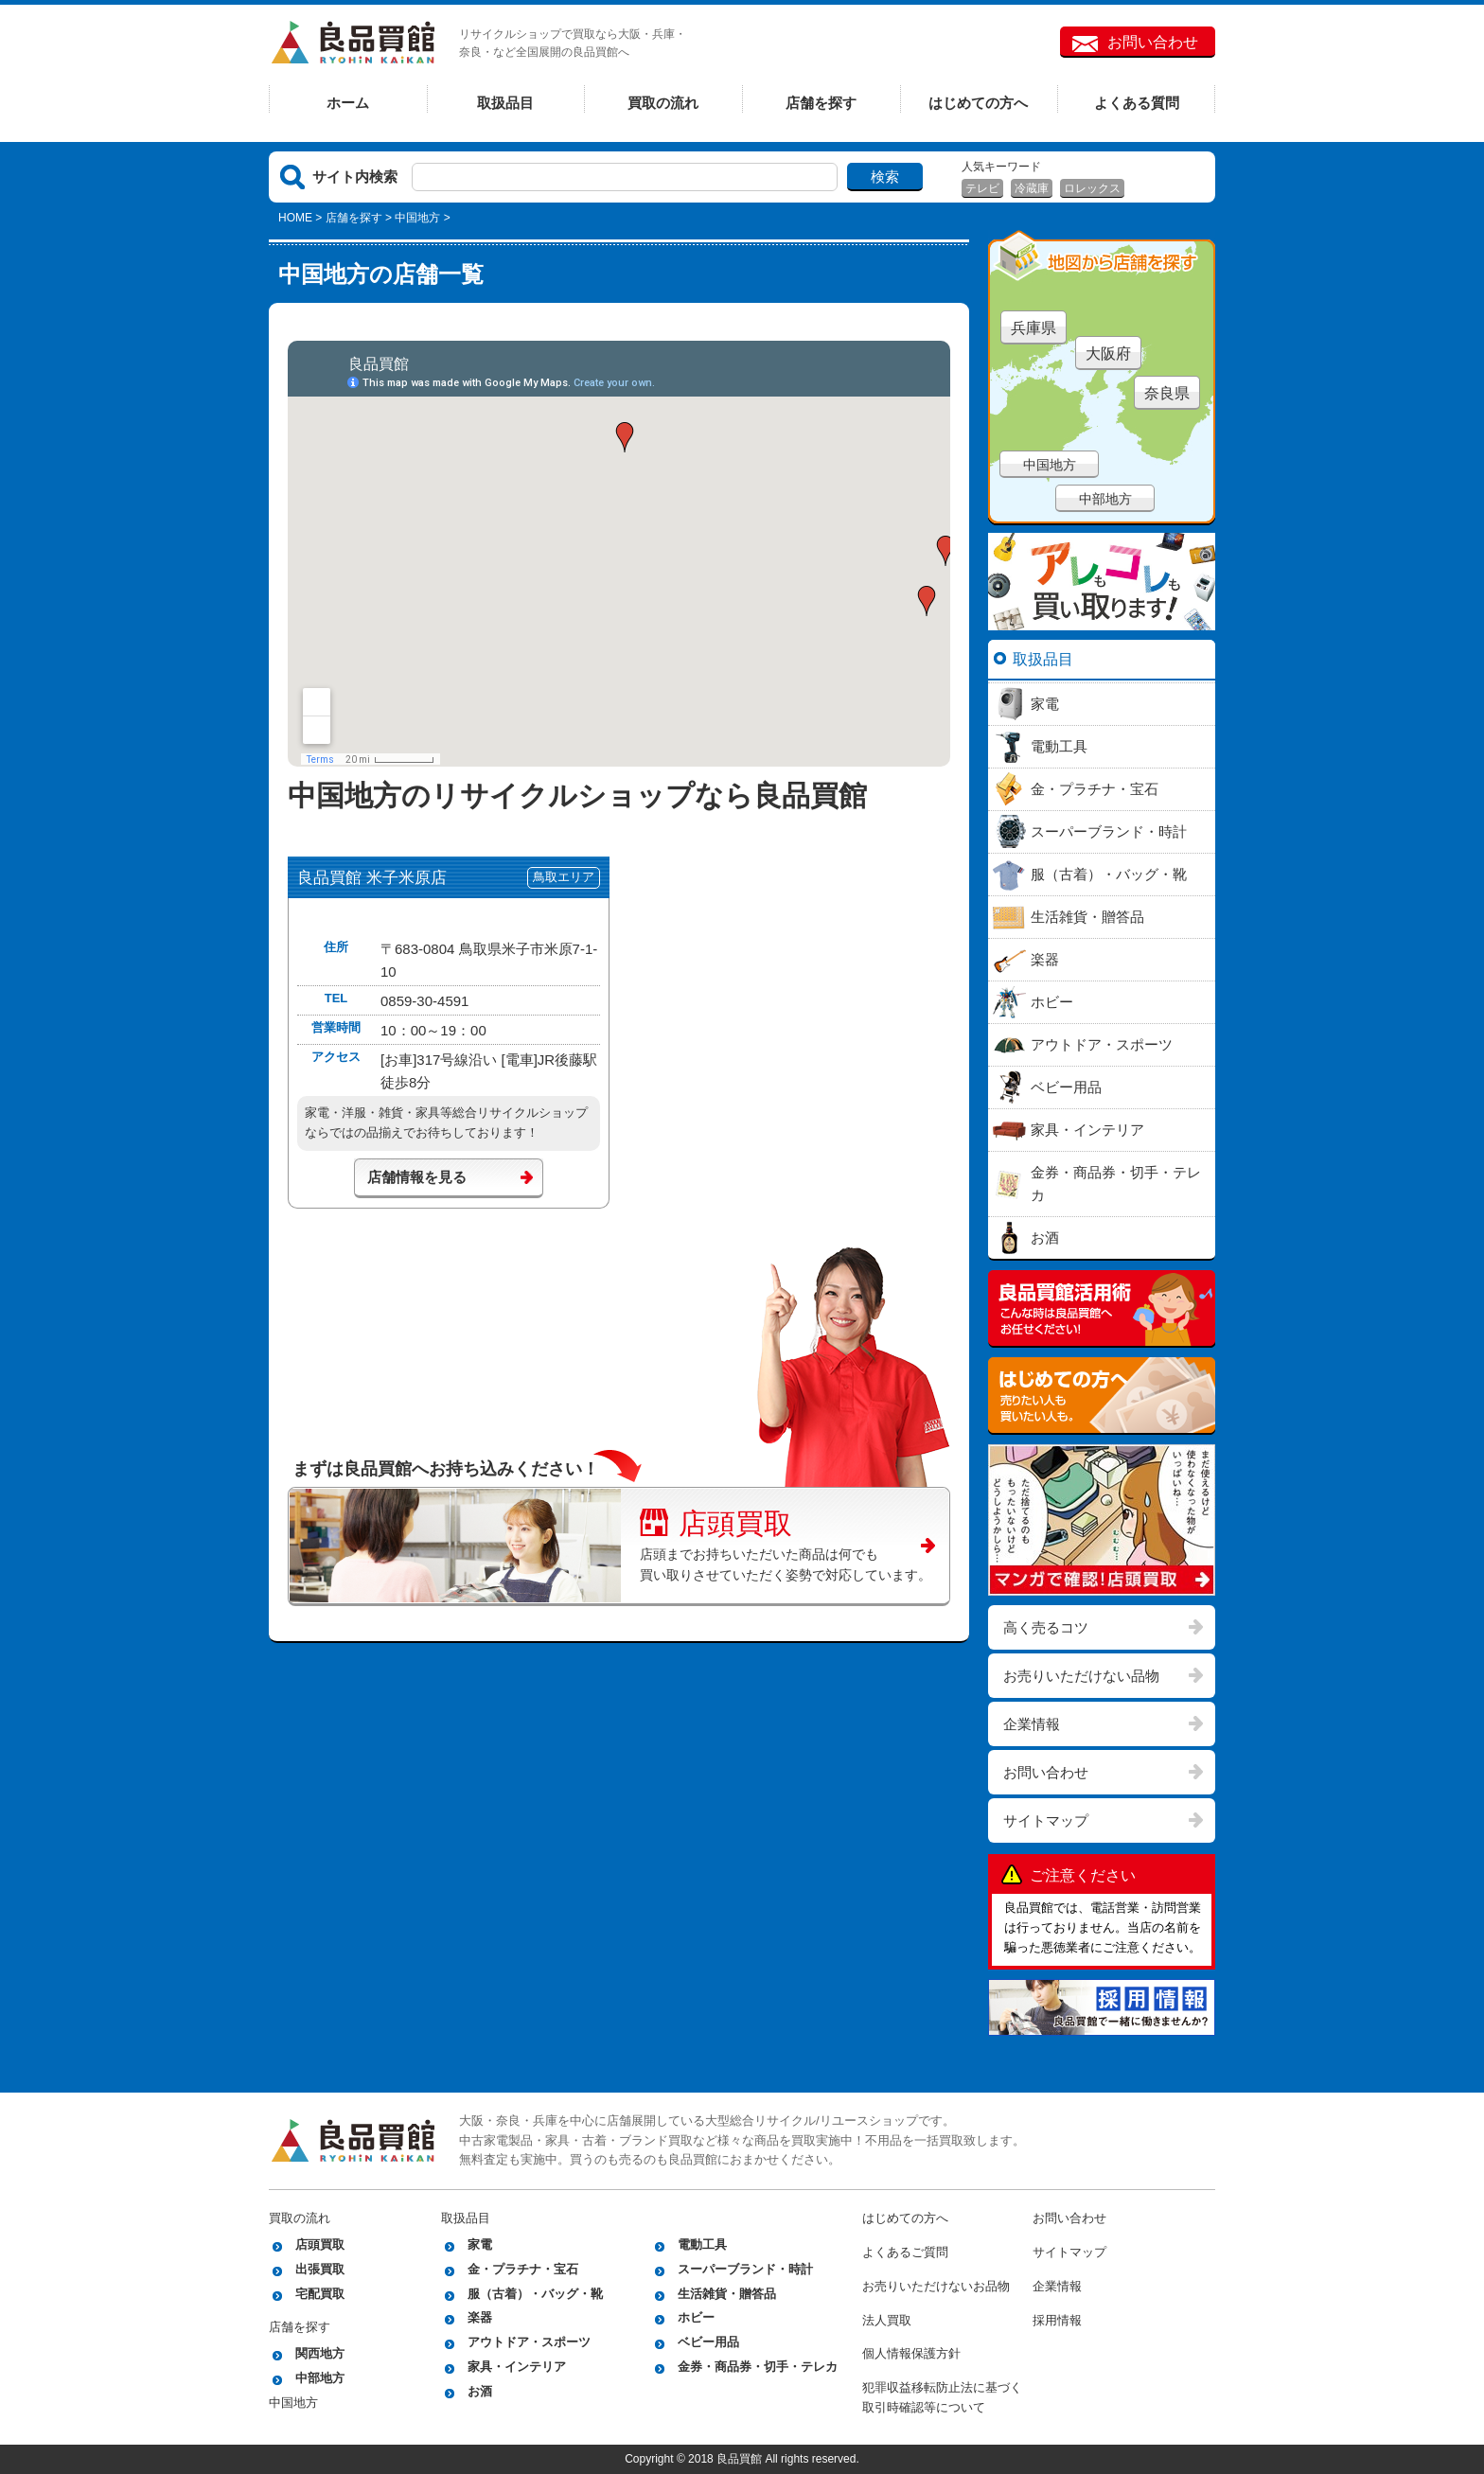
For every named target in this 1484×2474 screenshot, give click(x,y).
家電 (480, 2244)
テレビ (982, 188)
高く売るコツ (1045, 1627)
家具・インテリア (517, 2366)
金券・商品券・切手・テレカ (758, 2366)
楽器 (480, 2317)
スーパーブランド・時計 (745, 2269)
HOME (295, 217)
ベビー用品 (708, 2342)
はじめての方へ (978, 103)
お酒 (480, 2391)
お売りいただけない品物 (1081, 1676)
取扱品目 (505, 103)
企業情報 (1031, 1724)
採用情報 (1057, 2320)
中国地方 (1049, 464)
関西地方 (319, 2353)
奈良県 (1167, 393)
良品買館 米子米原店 (372, 878)
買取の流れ (662, 103)
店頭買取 (716, 1521)
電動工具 (702, 2244)
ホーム (348, 103)
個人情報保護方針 (911, 2353)
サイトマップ (1045, 1820)
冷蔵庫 (1032, 188)
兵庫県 (1033, 328)
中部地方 (1105, 498)
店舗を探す (821, 103)
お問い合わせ (1152, 42)
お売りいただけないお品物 (936, 2286)
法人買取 (886, 2320)
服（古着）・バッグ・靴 (535, 2294)
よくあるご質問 (905, 2252)
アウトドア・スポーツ (529, 2342)
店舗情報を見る (417, 1177)
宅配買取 (319, 2294)
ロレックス (1092, 188)
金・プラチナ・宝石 (523, 2269)
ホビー (696, 2317)
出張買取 (319, 2269)
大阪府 (1108, 353)
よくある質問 (1136, 103)
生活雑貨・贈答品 (727, 2294)
